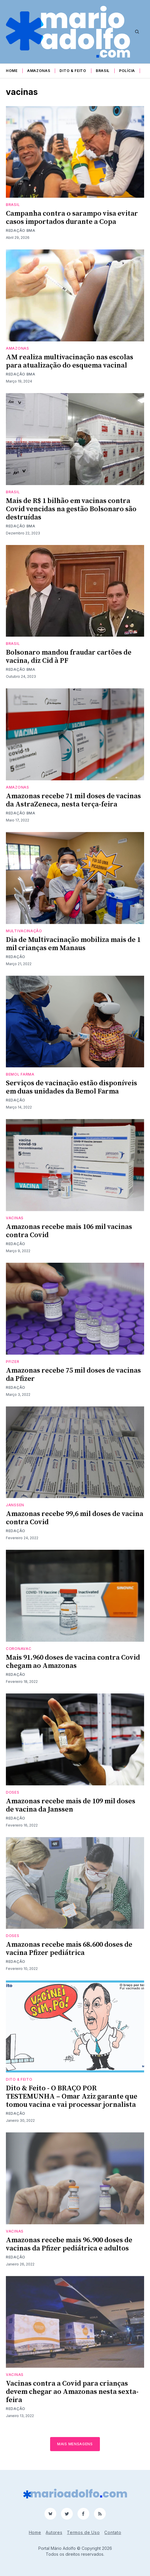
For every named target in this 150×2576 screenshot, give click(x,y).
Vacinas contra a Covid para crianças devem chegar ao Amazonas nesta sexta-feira (72, 2391)
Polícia (127, 70)
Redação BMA (20, 230)
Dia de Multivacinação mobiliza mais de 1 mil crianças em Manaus (73, 943)
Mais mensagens (75, 2444)
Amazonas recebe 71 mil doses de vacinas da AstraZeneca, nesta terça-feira (73, 800)
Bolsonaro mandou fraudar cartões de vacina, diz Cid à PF (68, 656)
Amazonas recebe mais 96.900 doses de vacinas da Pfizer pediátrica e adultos (69, 2244)
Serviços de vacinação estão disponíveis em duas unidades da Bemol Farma (71, 1087)
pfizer (12, 1361)
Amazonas (38, 70)
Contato (112, 2532)
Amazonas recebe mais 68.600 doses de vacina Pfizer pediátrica (69, 1948)
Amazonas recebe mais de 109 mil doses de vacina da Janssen (70, 1805)
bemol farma (20, 1074)
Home (12, 70)
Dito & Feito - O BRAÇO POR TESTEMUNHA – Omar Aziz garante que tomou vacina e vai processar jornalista (71, 2096)
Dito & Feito (73, 70)
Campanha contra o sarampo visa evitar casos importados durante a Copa (72, 217)
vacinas (15, 1218)
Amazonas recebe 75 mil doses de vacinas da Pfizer (73, 1374)
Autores (54, 2532)
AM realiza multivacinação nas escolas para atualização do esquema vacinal (69, 361)
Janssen (15, 1505)
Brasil (103, 70)
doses (12, 1792)
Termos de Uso (83, 2532)
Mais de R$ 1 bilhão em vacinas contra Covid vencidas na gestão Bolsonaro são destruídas (71, 509)
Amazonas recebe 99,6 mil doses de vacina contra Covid (74, 1518)
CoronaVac (18, 1648)
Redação (15, 957)
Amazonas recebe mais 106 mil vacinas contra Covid (69, 1231)
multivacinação (24, 931)
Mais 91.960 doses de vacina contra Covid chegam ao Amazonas (73, 1661)
